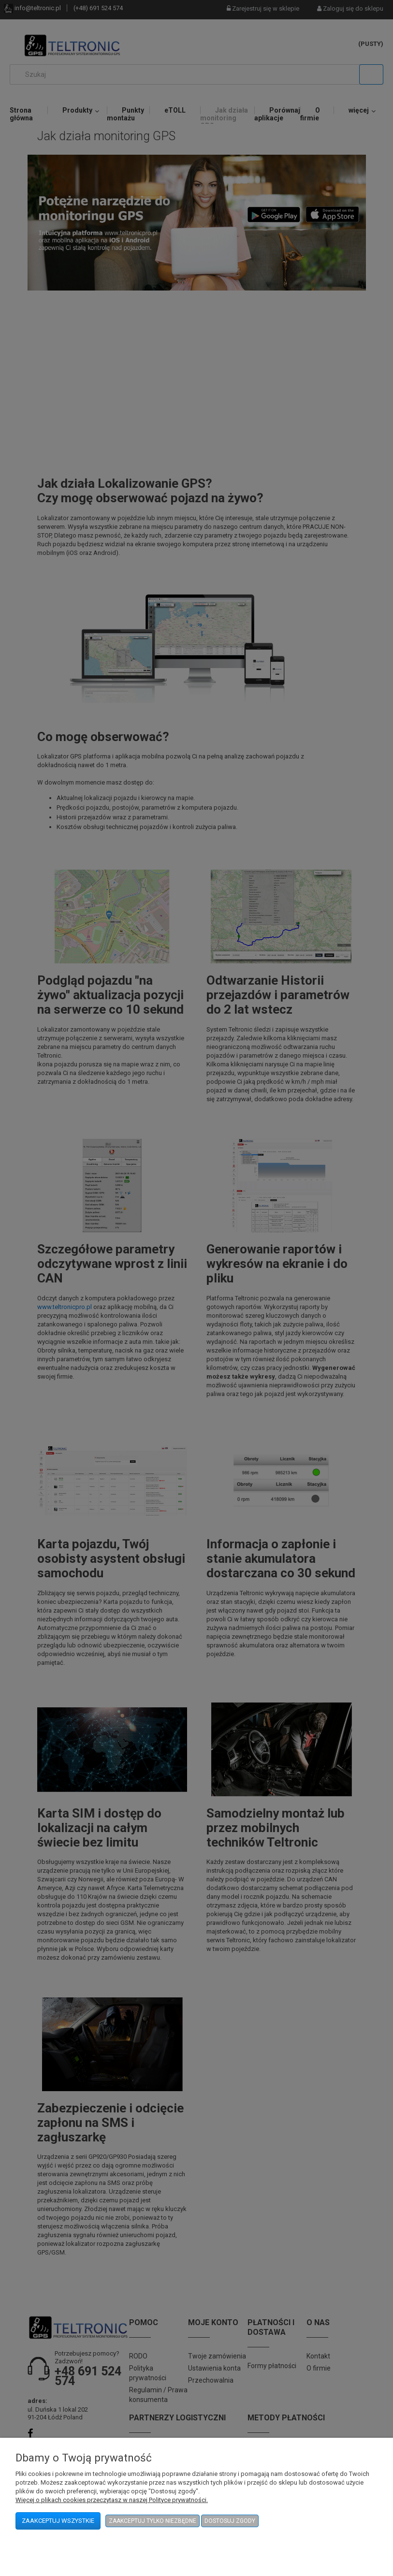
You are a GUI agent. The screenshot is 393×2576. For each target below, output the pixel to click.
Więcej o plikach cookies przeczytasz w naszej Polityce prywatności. (111, 2499)
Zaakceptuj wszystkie (58, 2520)
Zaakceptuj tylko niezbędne (152, 2521)
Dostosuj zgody (229, 2521)
